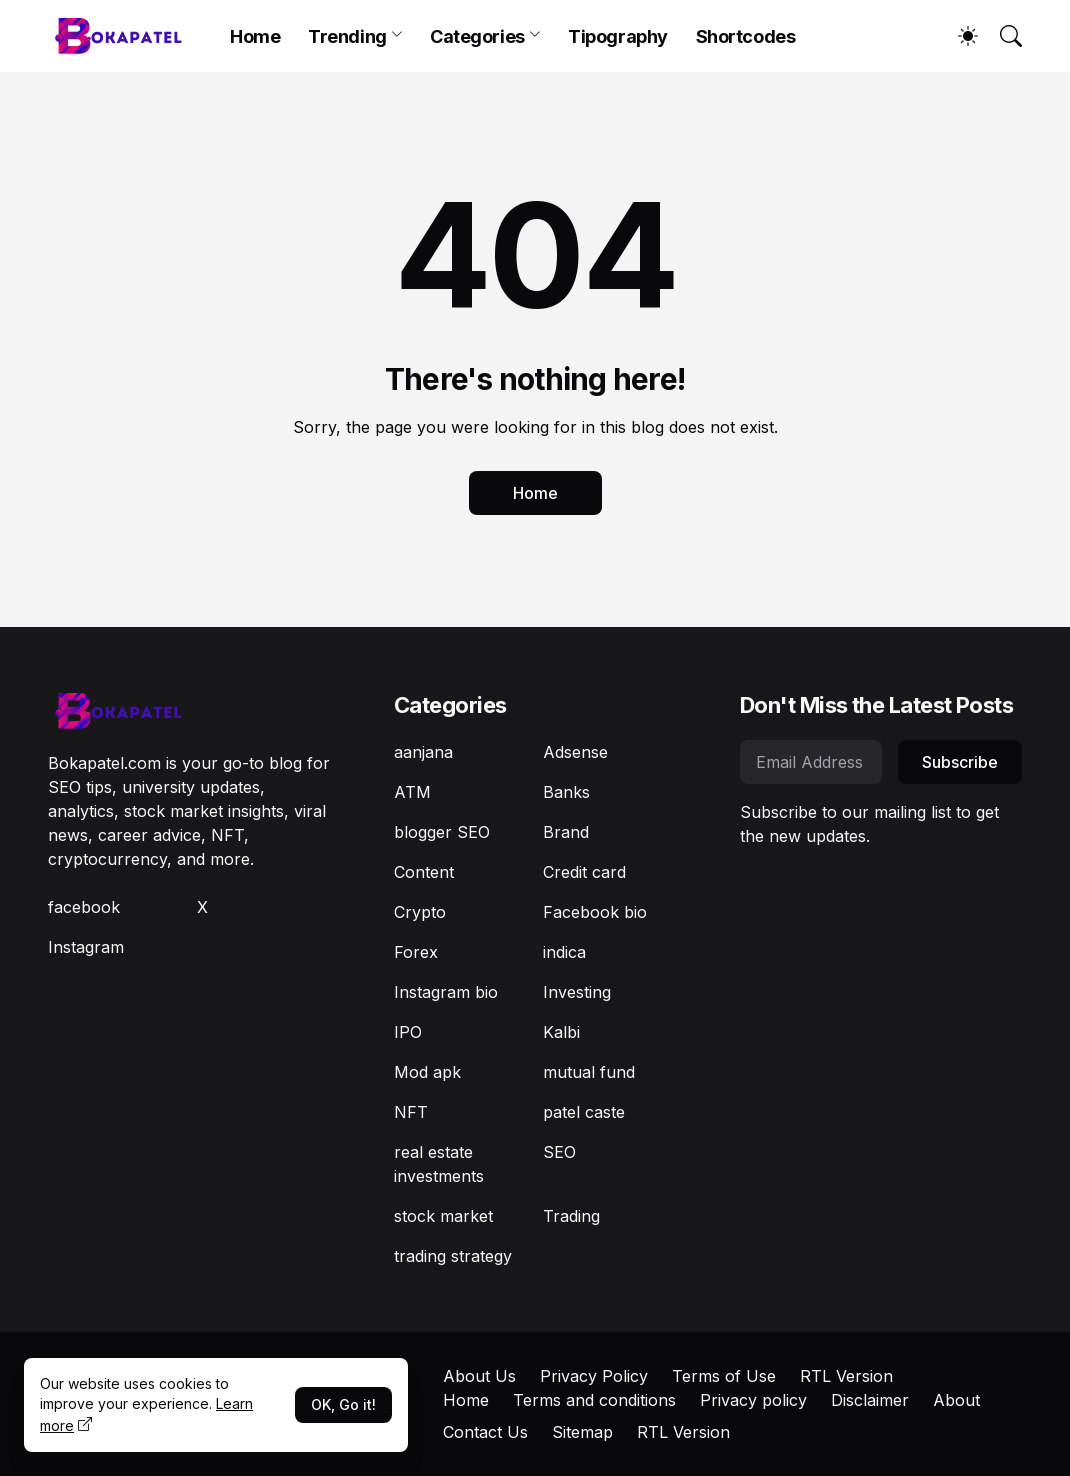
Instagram (86, 947)
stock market (443, 1216)
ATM (412, 792)
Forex (416, 952)
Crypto (420, 912)
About (956, 1400)
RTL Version (846, 1376)
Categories (477, 36)
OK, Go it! (343, 1404)
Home (255, 36)
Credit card (584, 872)
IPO (408, 1032)
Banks (566, 792)
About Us (479, 1376)
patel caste (584, 1112)
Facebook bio (595, 912)
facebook (84, 907)
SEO (559, 1152)
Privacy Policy (594, 1376)
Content (424, 872)
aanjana (423, 752)
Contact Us (485, 1432)
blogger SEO (442, 832)
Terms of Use (724, 1376)
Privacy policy (753, 1400)
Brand (566, 832)
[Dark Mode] (958, 36)
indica (564, 952)
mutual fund (589, 1072)
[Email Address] (811, 762)
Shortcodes (746, 36)
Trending (347, 36)
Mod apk (427, 1072)
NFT (411, 1112)
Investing (577, 992)
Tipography (618, 36)
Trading (571, 1216)
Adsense (575, 752)
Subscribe (960, 762)
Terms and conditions (594, 1400)
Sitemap (582, 1432)
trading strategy (453, 1256)
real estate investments (439, 1164)
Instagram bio (446, 992)
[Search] (1002, 36)
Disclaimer (870, 1400)
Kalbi (561, 1032)
